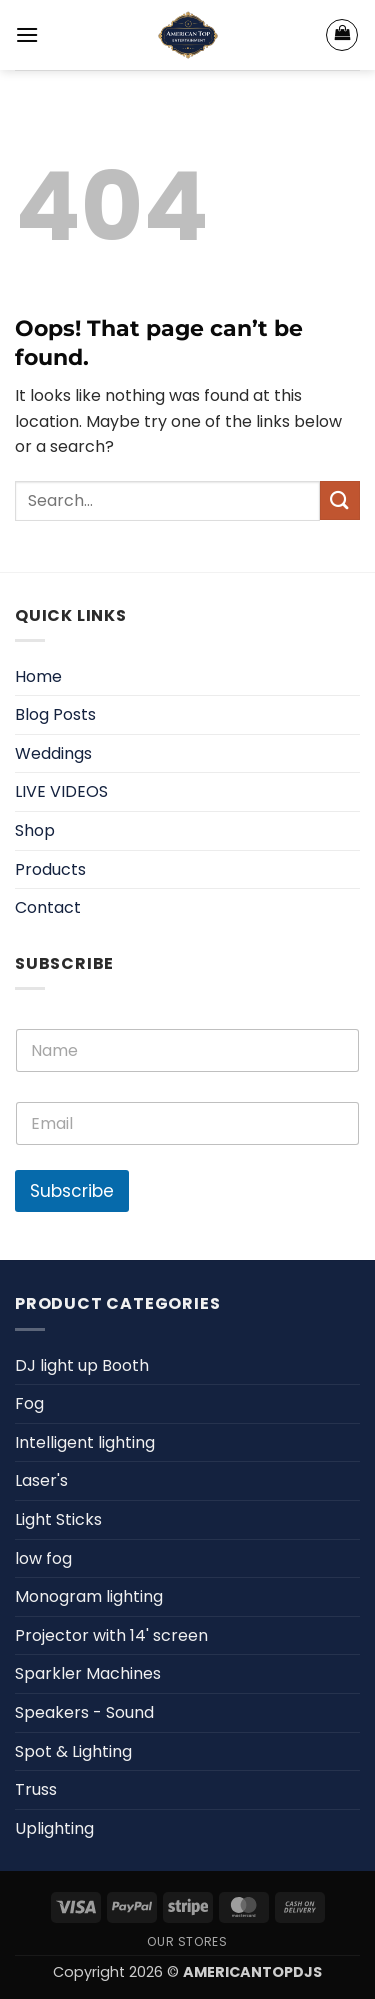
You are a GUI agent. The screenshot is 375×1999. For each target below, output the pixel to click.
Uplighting (54, 1828)
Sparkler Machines (88, 1673)
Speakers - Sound (84, 1712)
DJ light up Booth (82, 1365)
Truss (36, 1789)
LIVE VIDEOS (61, 791)
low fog (43, 1558)
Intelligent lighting (85, 1442)
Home (38, 676)
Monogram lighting (89, 1596)
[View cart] (342, 35)
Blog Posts (55, 714)
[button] (27, 34)
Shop (35, 830)
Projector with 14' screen (111, 1635)
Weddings (53, 753)
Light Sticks (58, 1519)
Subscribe (72, 1191)
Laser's (41, 1480)
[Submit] (340, 500)
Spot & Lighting (73, 1751)
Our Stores (187, 1941)
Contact (48, 907)
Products (50, 869)
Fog (29, 1403)
